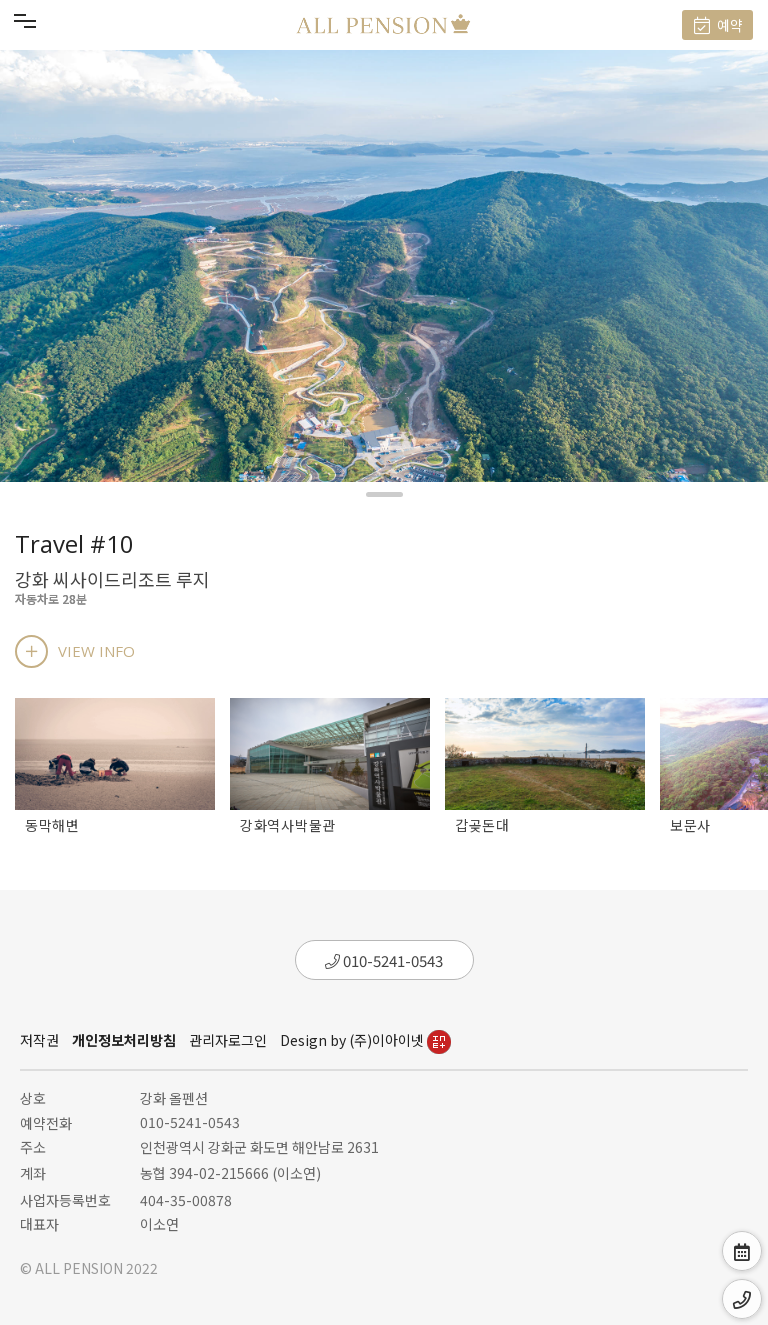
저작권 (39, 1040)
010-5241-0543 (384, 960)
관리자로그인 (228, 1040)
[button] (384, 494)
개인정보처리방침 (124, 1040)
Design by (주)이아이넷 (365, 1040)
